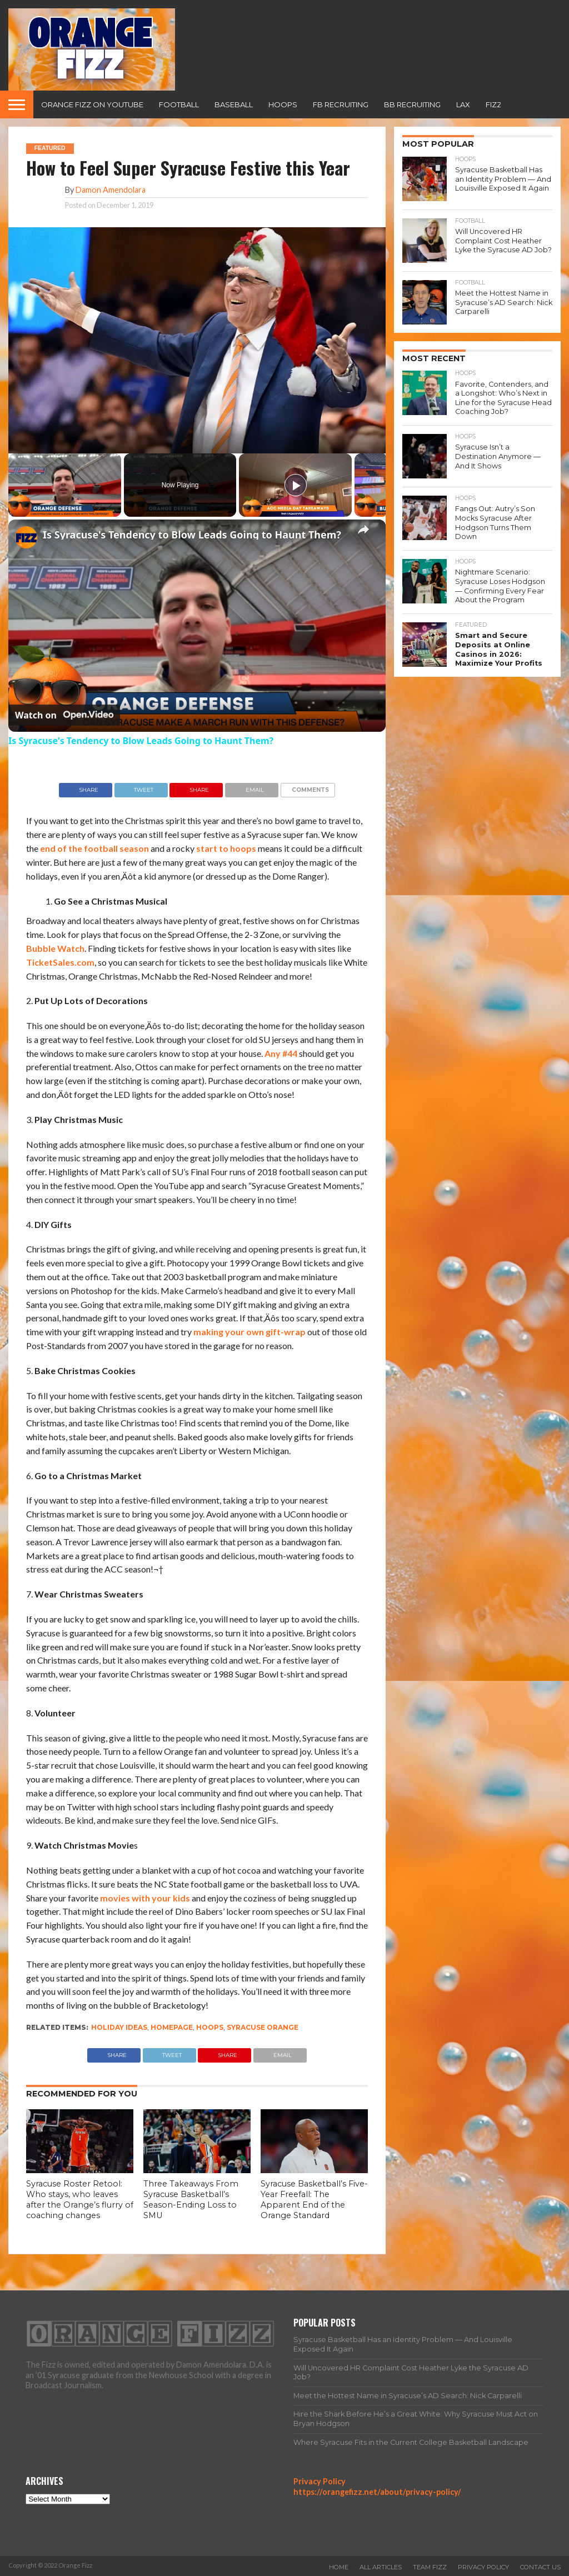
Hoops (282, 104)
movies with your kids (145, 1898)
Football (179, 104)
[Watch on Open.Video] (64, 715)
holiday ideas (119, 2027)
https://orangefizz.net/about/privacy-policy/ (377, 2492)
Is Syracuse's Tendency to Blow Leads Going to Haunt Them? (192, 535)
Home (338, 2567)
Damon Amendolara (111, 189)
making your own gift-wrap (249, 1331)
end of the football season (94, 848)
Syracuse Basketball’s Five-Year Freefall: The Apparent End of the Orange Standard (314, 2199)
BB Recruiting (412, 104)
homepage (172, 2027)
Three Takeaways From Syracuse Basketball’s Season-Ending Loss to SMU (190, 2199)
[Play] (295, 485)
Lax (463, 104)
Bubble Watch (55, 948)
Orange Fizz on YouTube (92, 104)
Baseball (233, 104)
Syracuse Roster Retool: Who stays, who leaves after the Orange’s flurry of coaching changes (79, 2199)
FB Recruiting (340, 104)
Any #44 (280, 1053)
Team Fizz (430, 2567)
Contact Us (540, 2567)
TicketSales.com (60, 962)
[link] (26, 537)
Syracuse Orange (262, 2027)
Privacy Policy (319, 2481)
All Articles (381, 2567)
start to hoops (226, 848)
